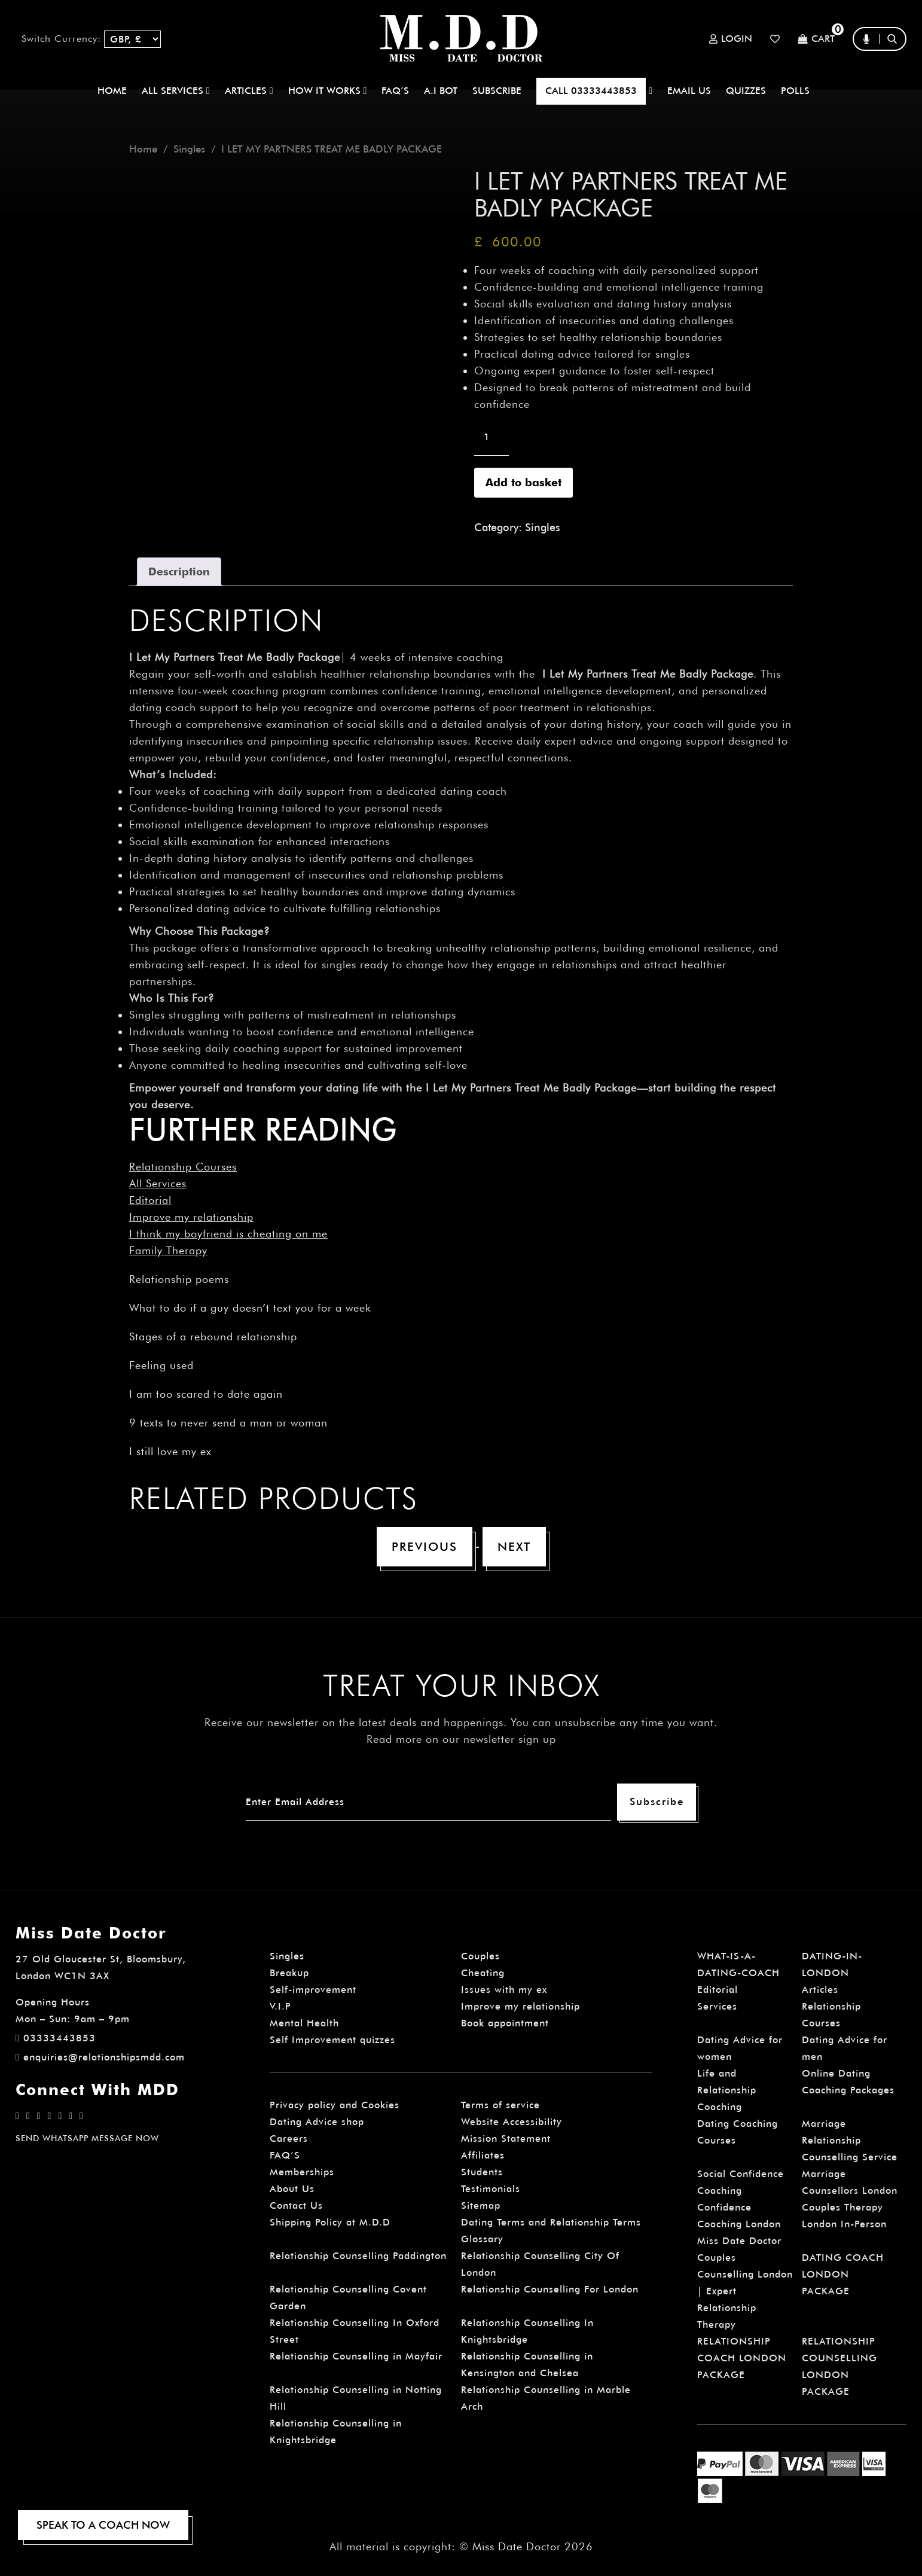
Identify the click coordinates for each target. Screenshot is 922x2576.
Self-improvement (313, 1989)
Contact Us (296, 2205)
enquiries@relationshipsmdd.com (100, 2057)
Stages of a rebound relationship (213, 1336)
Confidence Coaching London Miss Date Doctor (739, 2224)
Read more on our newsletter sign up (461, 1739)
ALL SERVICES (176, 90)
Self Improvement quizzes (332, 2039)
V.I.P (280, 2006)
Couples (480, 1956)
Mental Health (304, 2023)
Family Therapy (168, 1250)
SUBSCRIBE (496, 90)
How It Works (327, 90)
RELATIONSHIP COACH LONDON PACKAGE (741, 2358)
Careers (289, 2138)
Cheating (483, 1973)
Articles (820, 1989)
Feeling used (161, 1365)
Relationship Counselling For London (550, 2289)
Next (514, 1546)
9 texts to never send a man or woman (228, 1422)
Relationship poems (179, 1279)
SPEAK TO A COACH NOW (103, 2525)
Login (730, 39)
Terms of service (500, 2105)
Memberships (302, 2172)
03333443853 (56, 2038)
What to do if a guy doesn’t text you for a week (250, 1307)
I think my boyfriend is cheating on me (228, 1233)
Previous (424, 1546)
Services (717, 2006)
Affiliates (483, 2155)
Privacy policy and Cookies (334, 2105)
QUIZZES (746, 90)
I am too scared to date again (206, 1394)
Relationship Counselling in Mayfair (356, 2356)
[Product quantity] (491, 437)
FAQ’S (395, 90)
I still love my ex (170, 1451)
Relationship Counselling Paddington (358, 2255)
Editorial (150, 1200)
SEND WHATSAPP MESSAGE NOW (87, 2138)
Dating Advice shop (317, 2121)
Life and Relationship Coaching (726, 2090)
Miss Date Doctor (516, 2546)
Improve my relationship (191, 1217)
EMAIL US (689, 90)
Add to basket (523, 482)
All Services (158, 1183)
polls (795, 90)
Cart (816, 39)
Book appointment (505, 2023)
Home (112, 90)
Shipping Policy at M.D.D (330, 2222)
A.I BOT (440, 90)
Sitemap (480, 2205)
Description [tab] (179, 571)
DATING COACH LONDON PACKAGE (843, 2274)
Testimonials (490, 2188)
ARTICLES (249, 90)
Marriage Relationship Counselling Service (849, 2140)
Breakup (289, 1973)
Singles (189, 149)
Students (482, 2172)
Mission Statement (506, 2138)
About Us (292, 2188)
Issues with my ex (504, 1989)
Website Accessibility (511, 2121)
